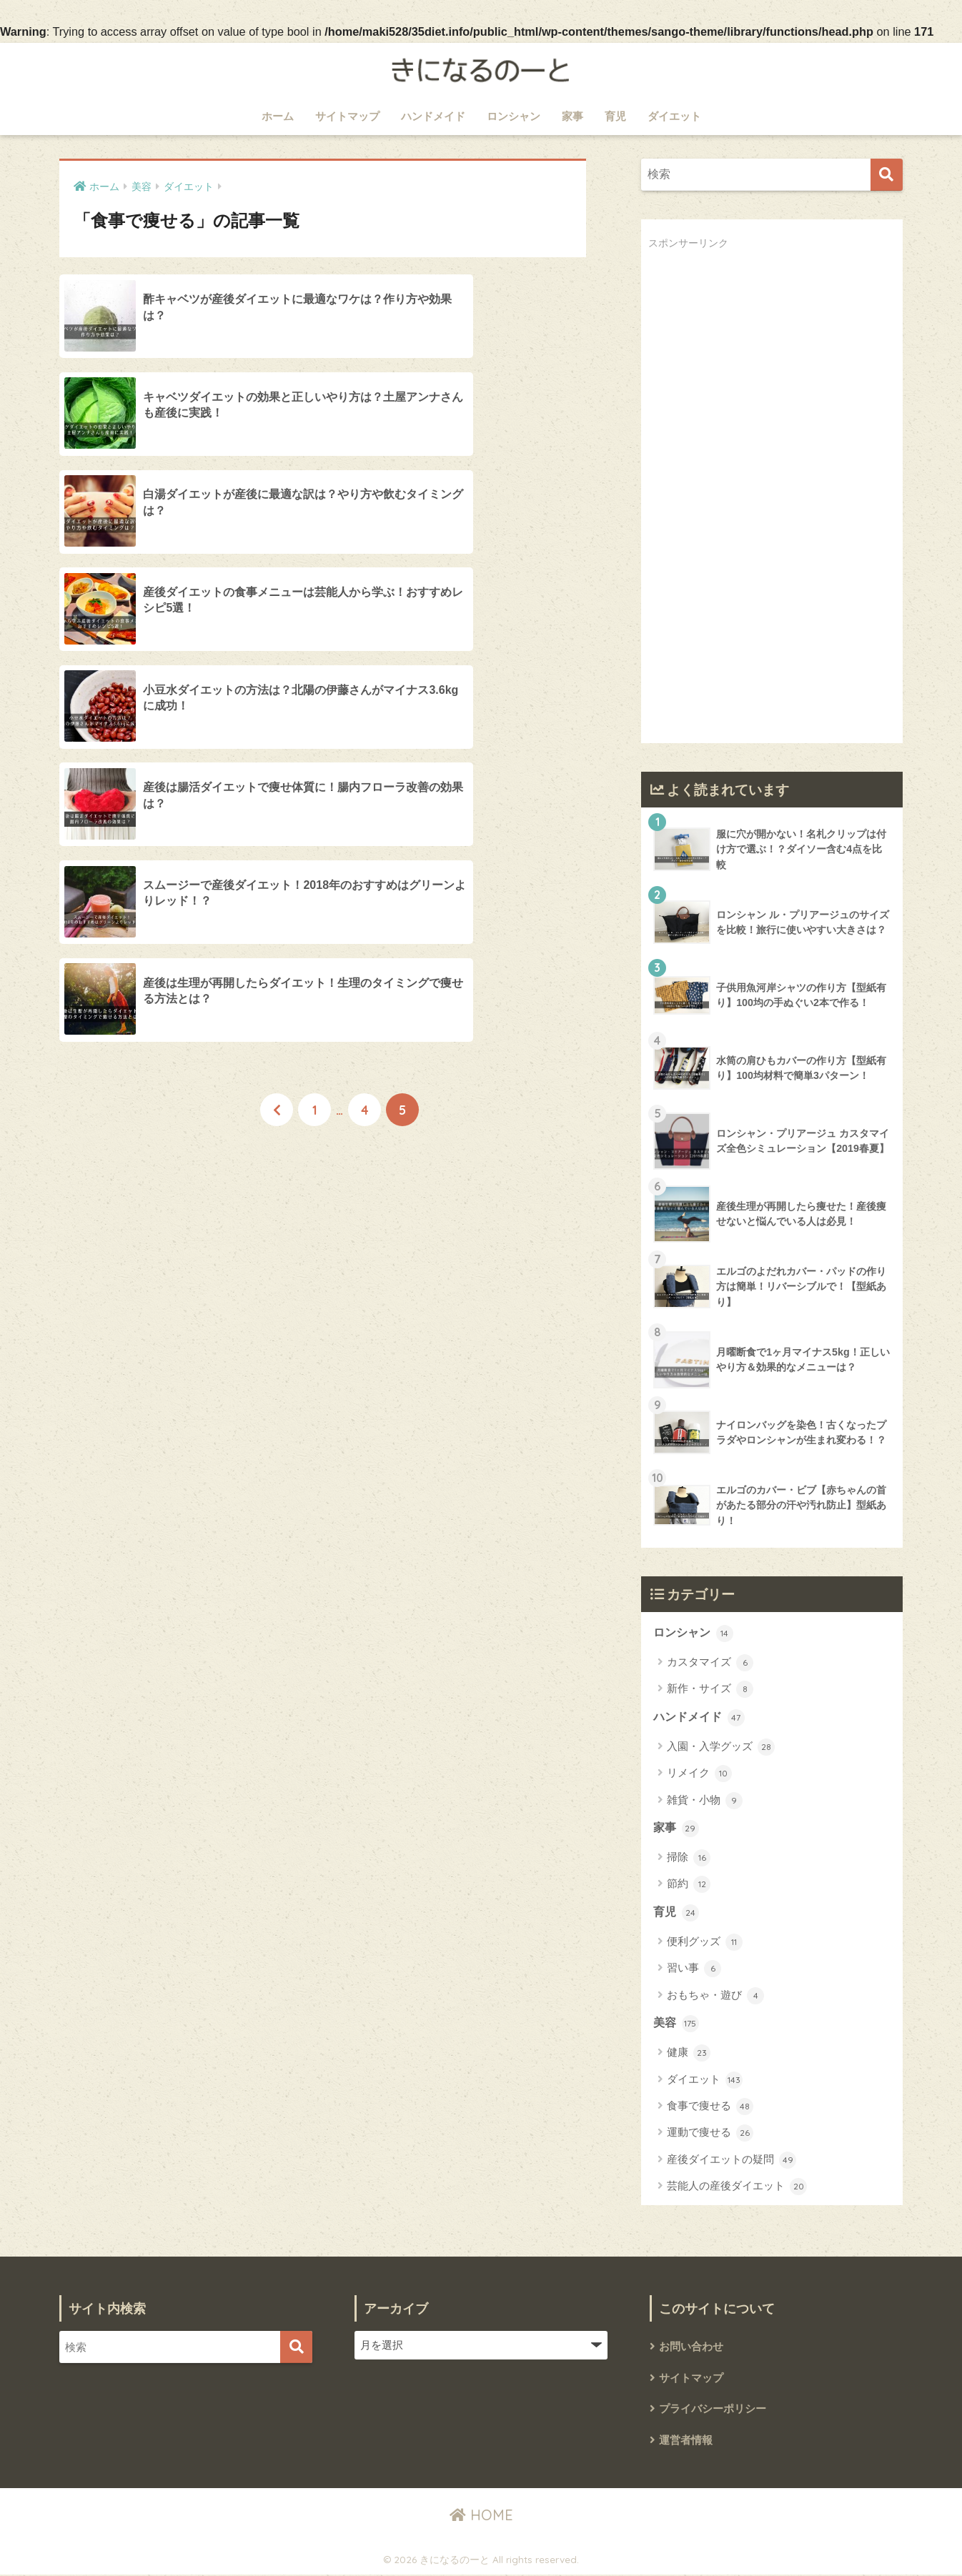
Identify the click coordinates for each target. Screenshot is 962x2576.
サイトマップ (347, 116)
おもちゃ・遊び (715, 1996)
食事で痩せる (710, 2108)
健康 (688, 2054)
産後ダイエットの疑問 (731, 2160)
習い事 (694, 1970)
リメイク (699, 1774)
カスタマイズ (710, 1662)
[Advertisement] (755, 509)
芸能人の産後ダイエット (737, 2188)
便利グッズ (705, 1942)
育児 (615, 116)
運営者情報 (686, 2441)
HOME (481, 2516)
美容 (675, 2025)
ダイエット (674, 116)
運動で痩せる (710, 2134)
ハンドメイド (433, 116)
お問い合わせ (691, 2348)
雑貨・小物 (705, 1800)
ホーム (278, 116)
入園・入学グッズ (721, 1747)
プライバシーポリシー (712, 2410)
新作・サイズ (710, 1690)
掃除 (688, 1858)
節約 (688, 1885)
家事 (572, 116)
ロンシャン (513, 116)
